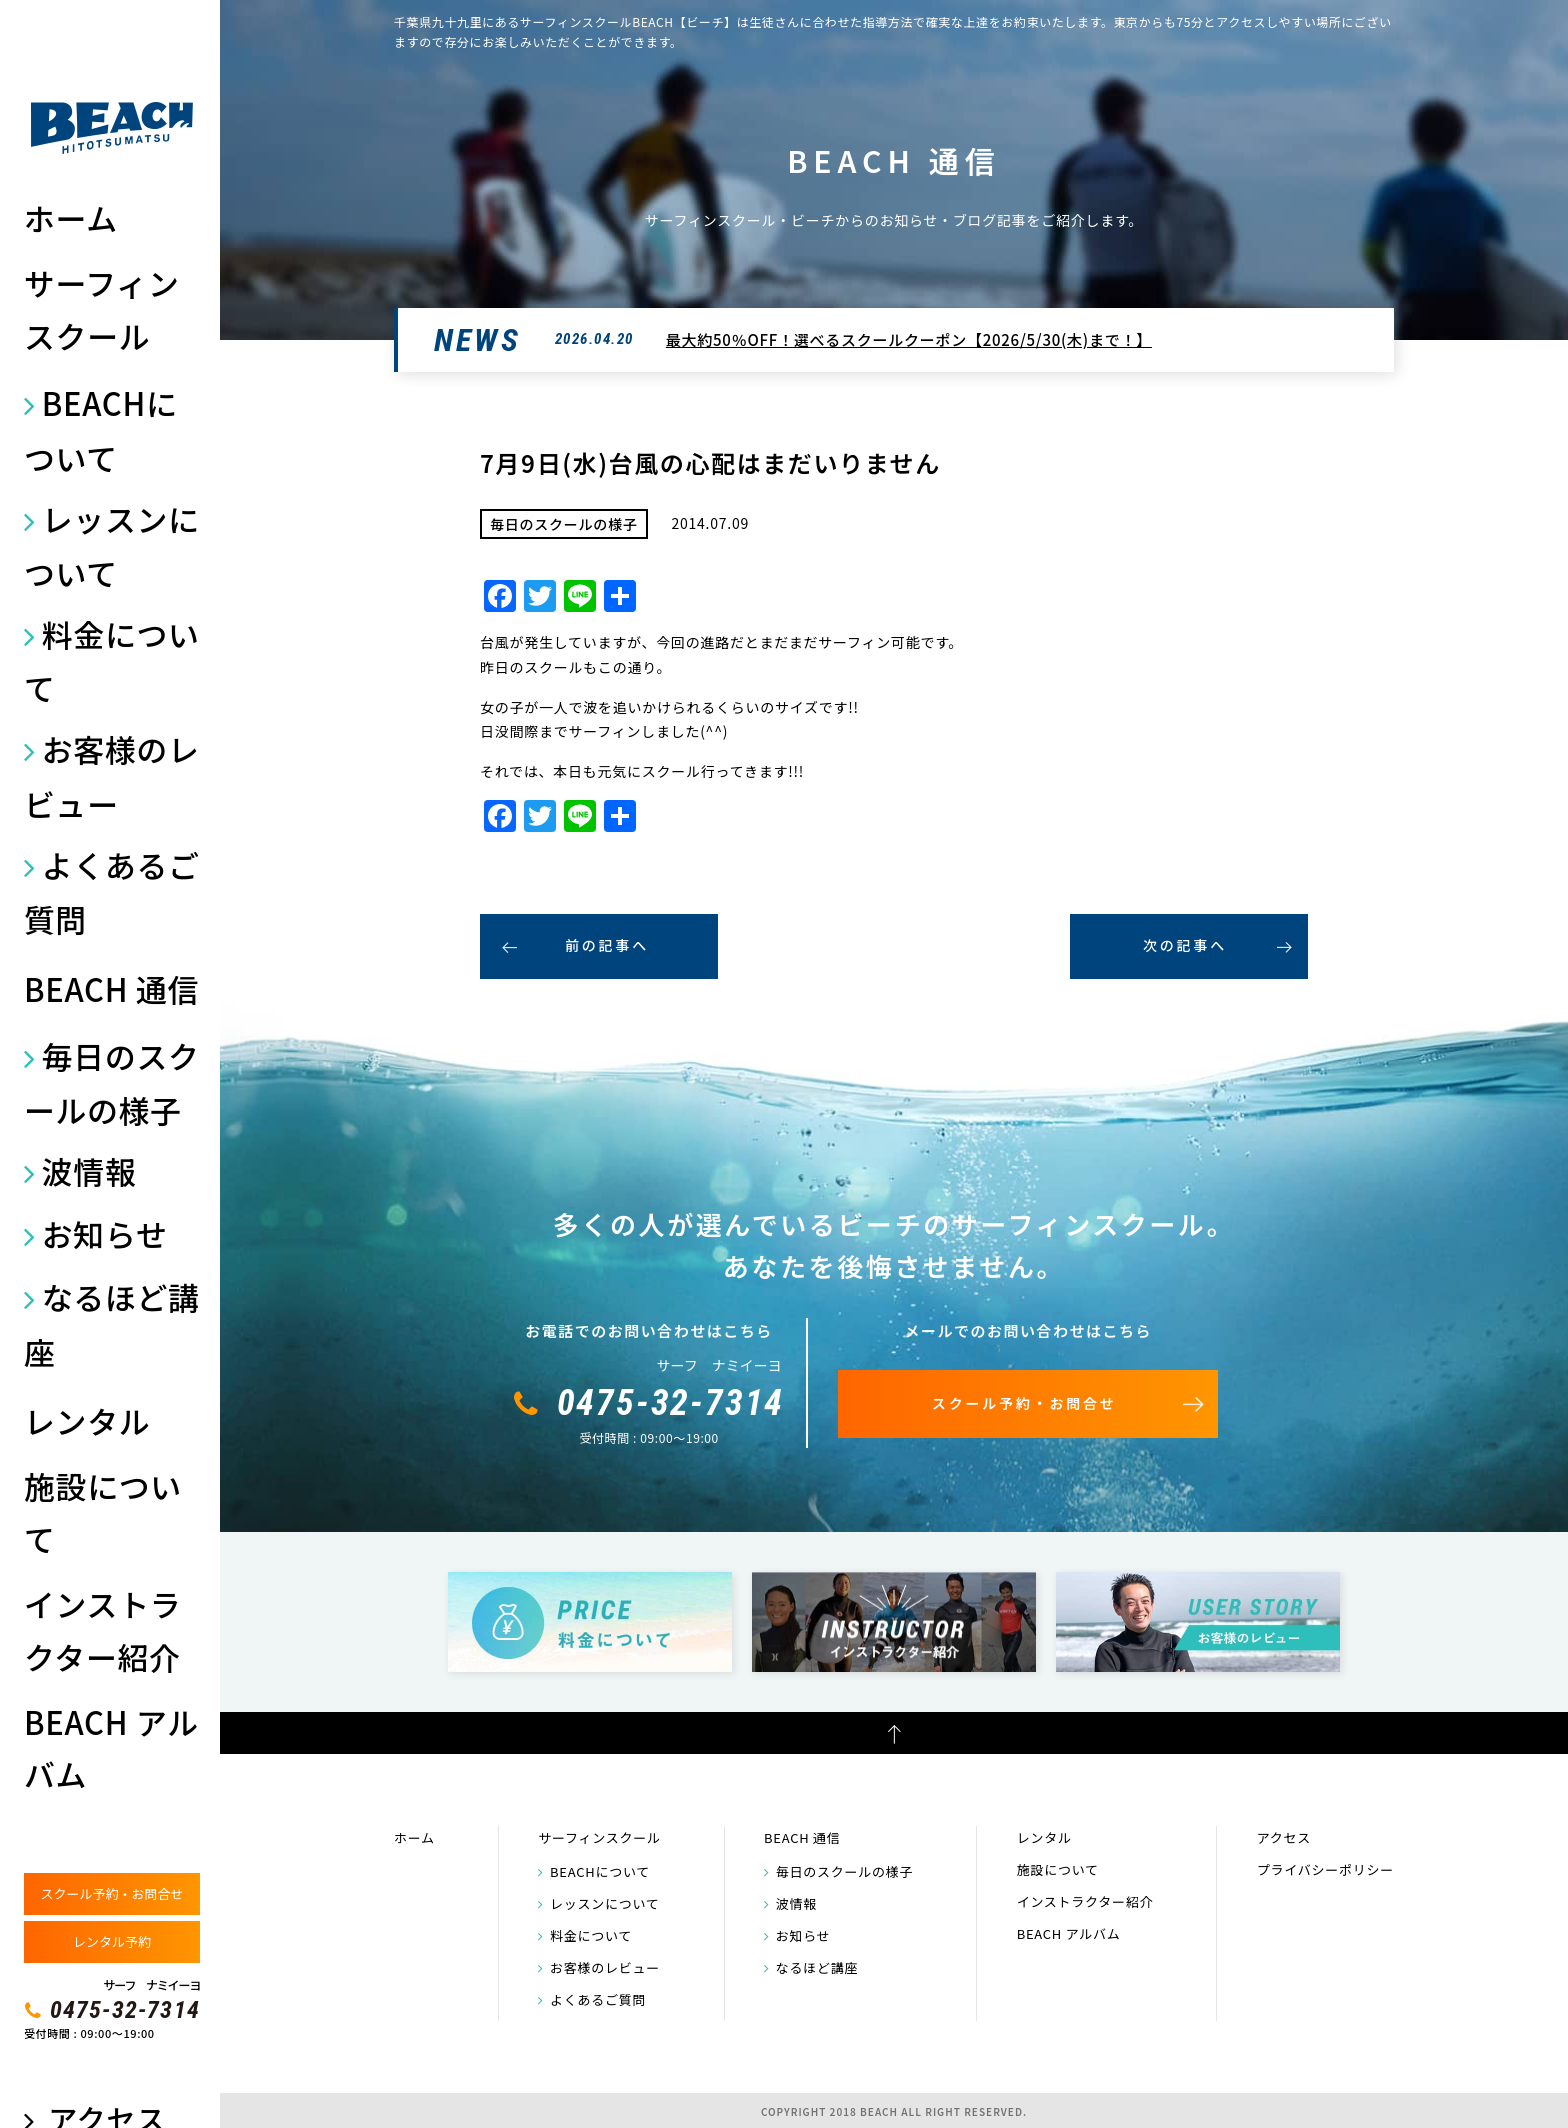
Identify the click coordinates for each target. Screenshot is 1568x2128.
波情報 (89, 1170)
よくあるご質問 (112, 891)
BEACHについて (101, 429)
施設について (103, 1511)
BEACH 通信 (111, 988)
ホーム (71, 217)
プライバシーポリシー (1325, 1869)
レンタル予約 (112, 1941)
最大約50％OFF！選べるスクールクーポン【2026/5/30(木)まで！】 (909, 339)
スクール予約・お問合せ (111, 1893)
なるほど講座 (112, 1323)
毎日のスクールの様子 (112, 1082)
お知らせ (105, 1233)
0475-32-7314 (125, 2010)
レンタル (87, 1420)
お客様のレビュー (112, 775)
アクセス (1284, 1837)
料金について (112, 660)
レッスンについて (112, 545)
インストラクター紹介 (102, 1629)
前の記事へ (607, 945)
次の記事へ (1185, 945)
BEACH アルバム (111, 1747)
